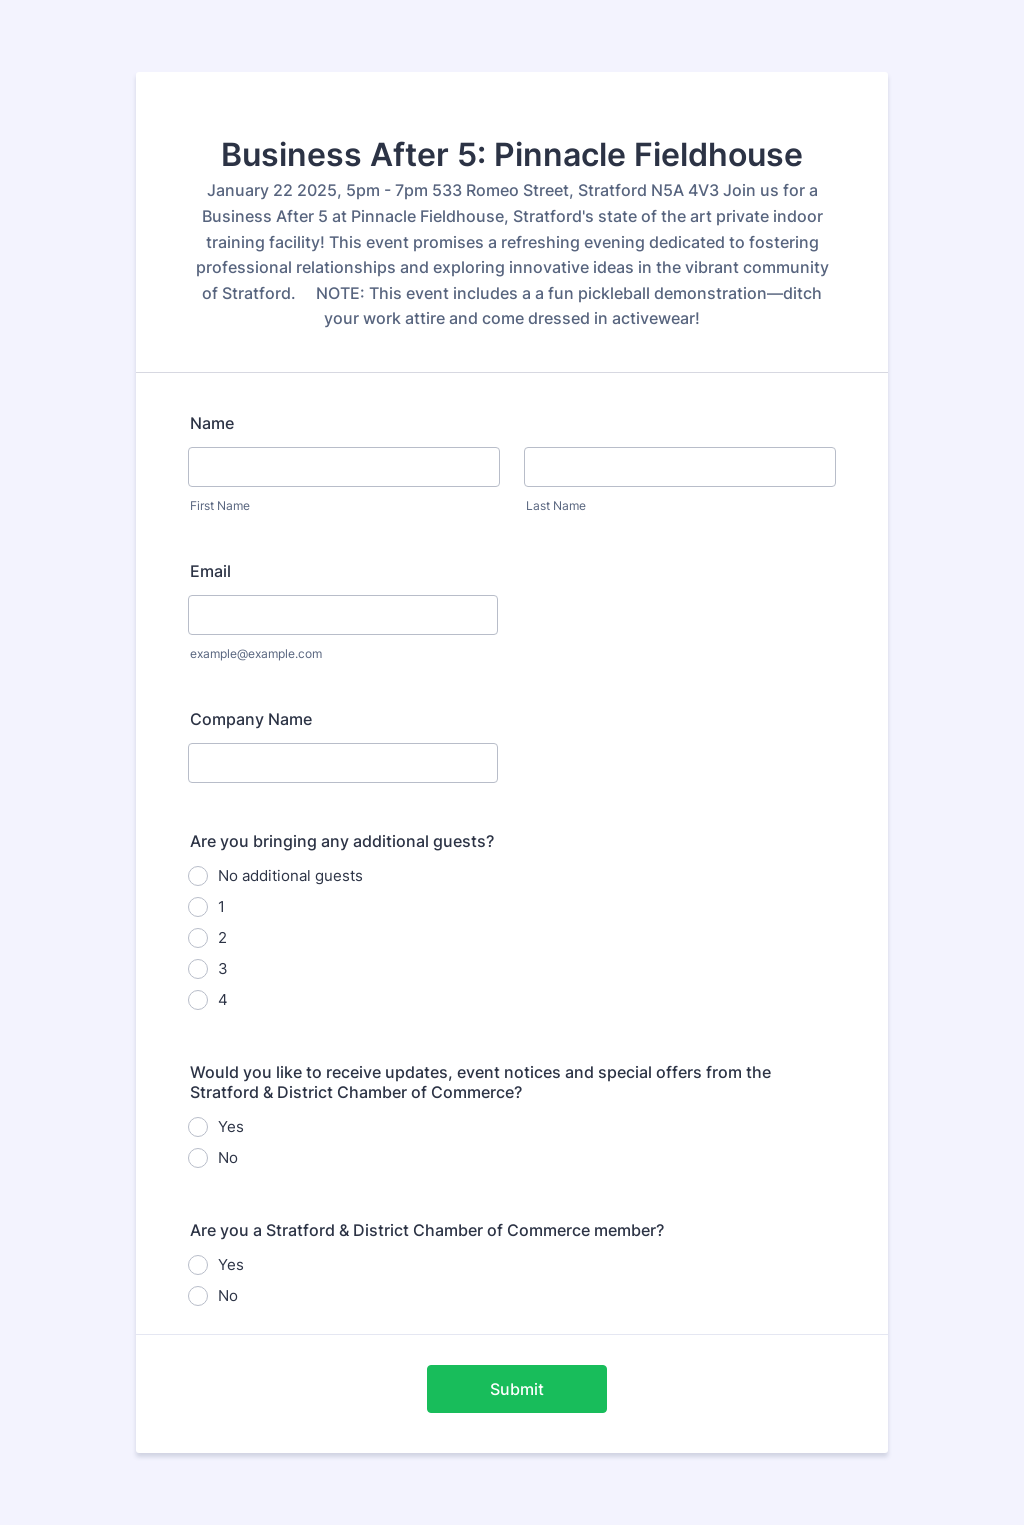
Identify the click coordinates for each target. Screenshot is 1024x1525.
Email (210, 571)
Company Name (251, 719)
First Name (220, 505)
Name (212, 423)
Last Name (556, 505)
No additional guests (290, 875)
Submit (517, 1389)
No (228, 1157)
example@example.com (256, 653)
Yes (231, 1126)
